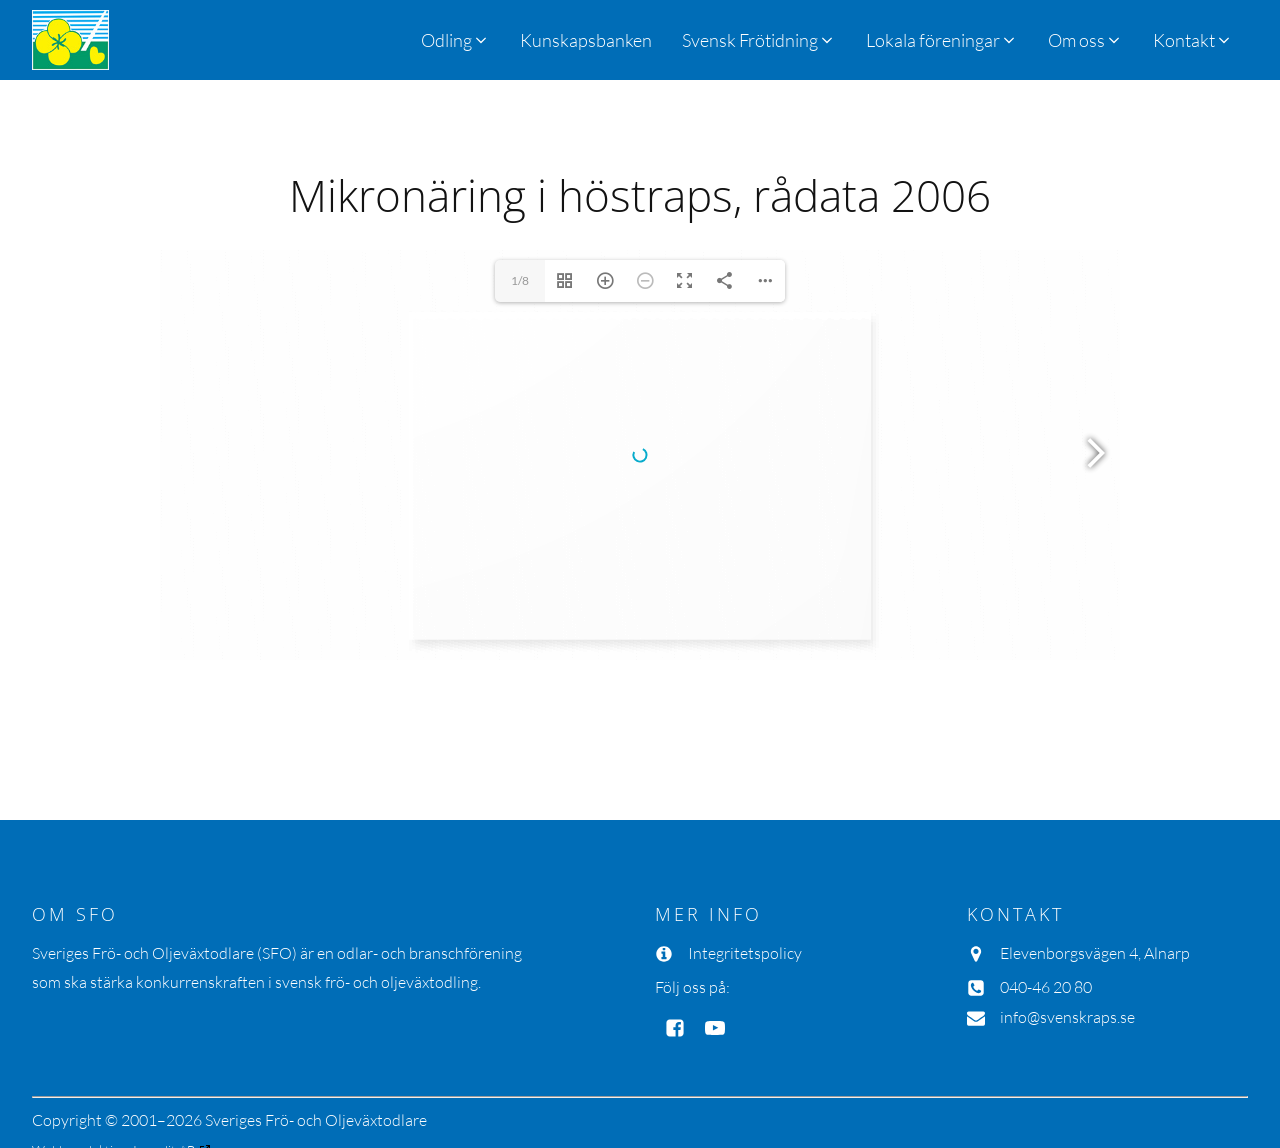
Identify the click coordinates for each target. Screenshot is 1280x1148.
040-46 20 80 (1046, 987)
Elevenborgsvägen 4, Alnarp (1095, 953)
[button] (759, 40)
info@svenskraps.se (1067, 1017)
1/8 (520, 280)
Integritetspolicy (745, 953)
